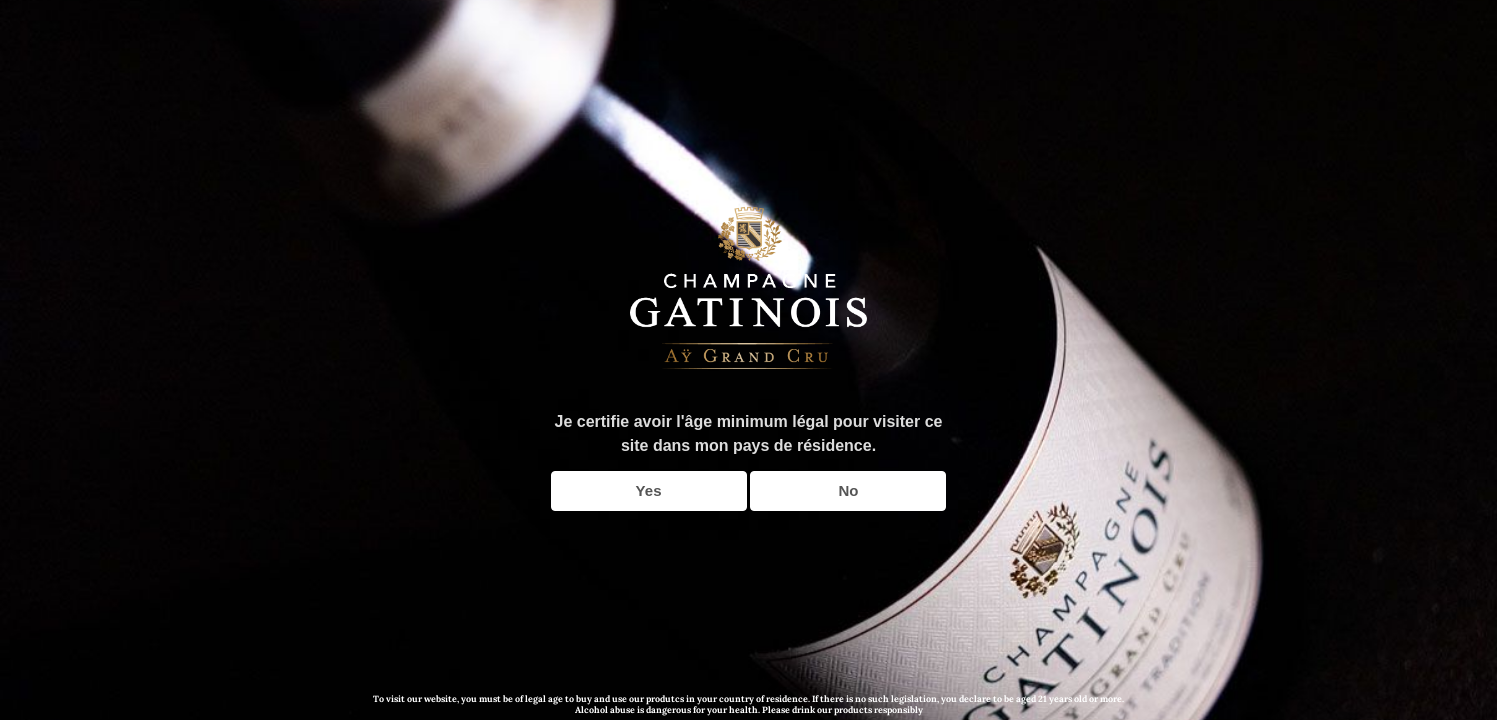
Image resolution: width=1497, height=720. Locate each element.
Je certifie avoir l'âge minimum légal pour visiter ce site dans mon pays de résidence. (749, 433)
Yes (649, 490)
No (848, 490)
